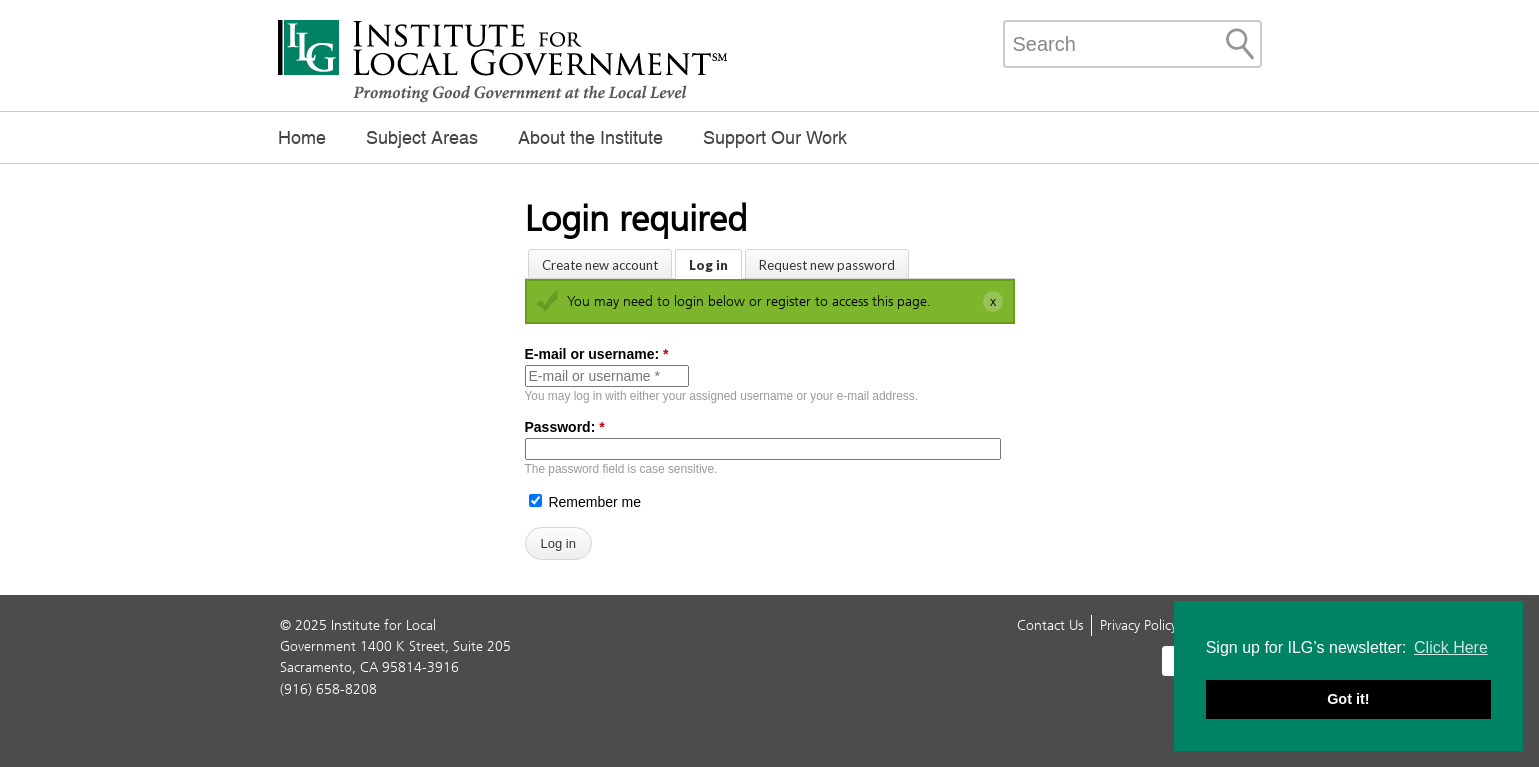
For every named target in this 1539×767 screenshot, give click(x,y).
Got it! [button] (1348, 699)
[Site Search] (1240, 44)
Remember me (585, 502)
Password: (565, 427)
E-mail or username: (597, 354)
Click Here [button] (1451, 647)
